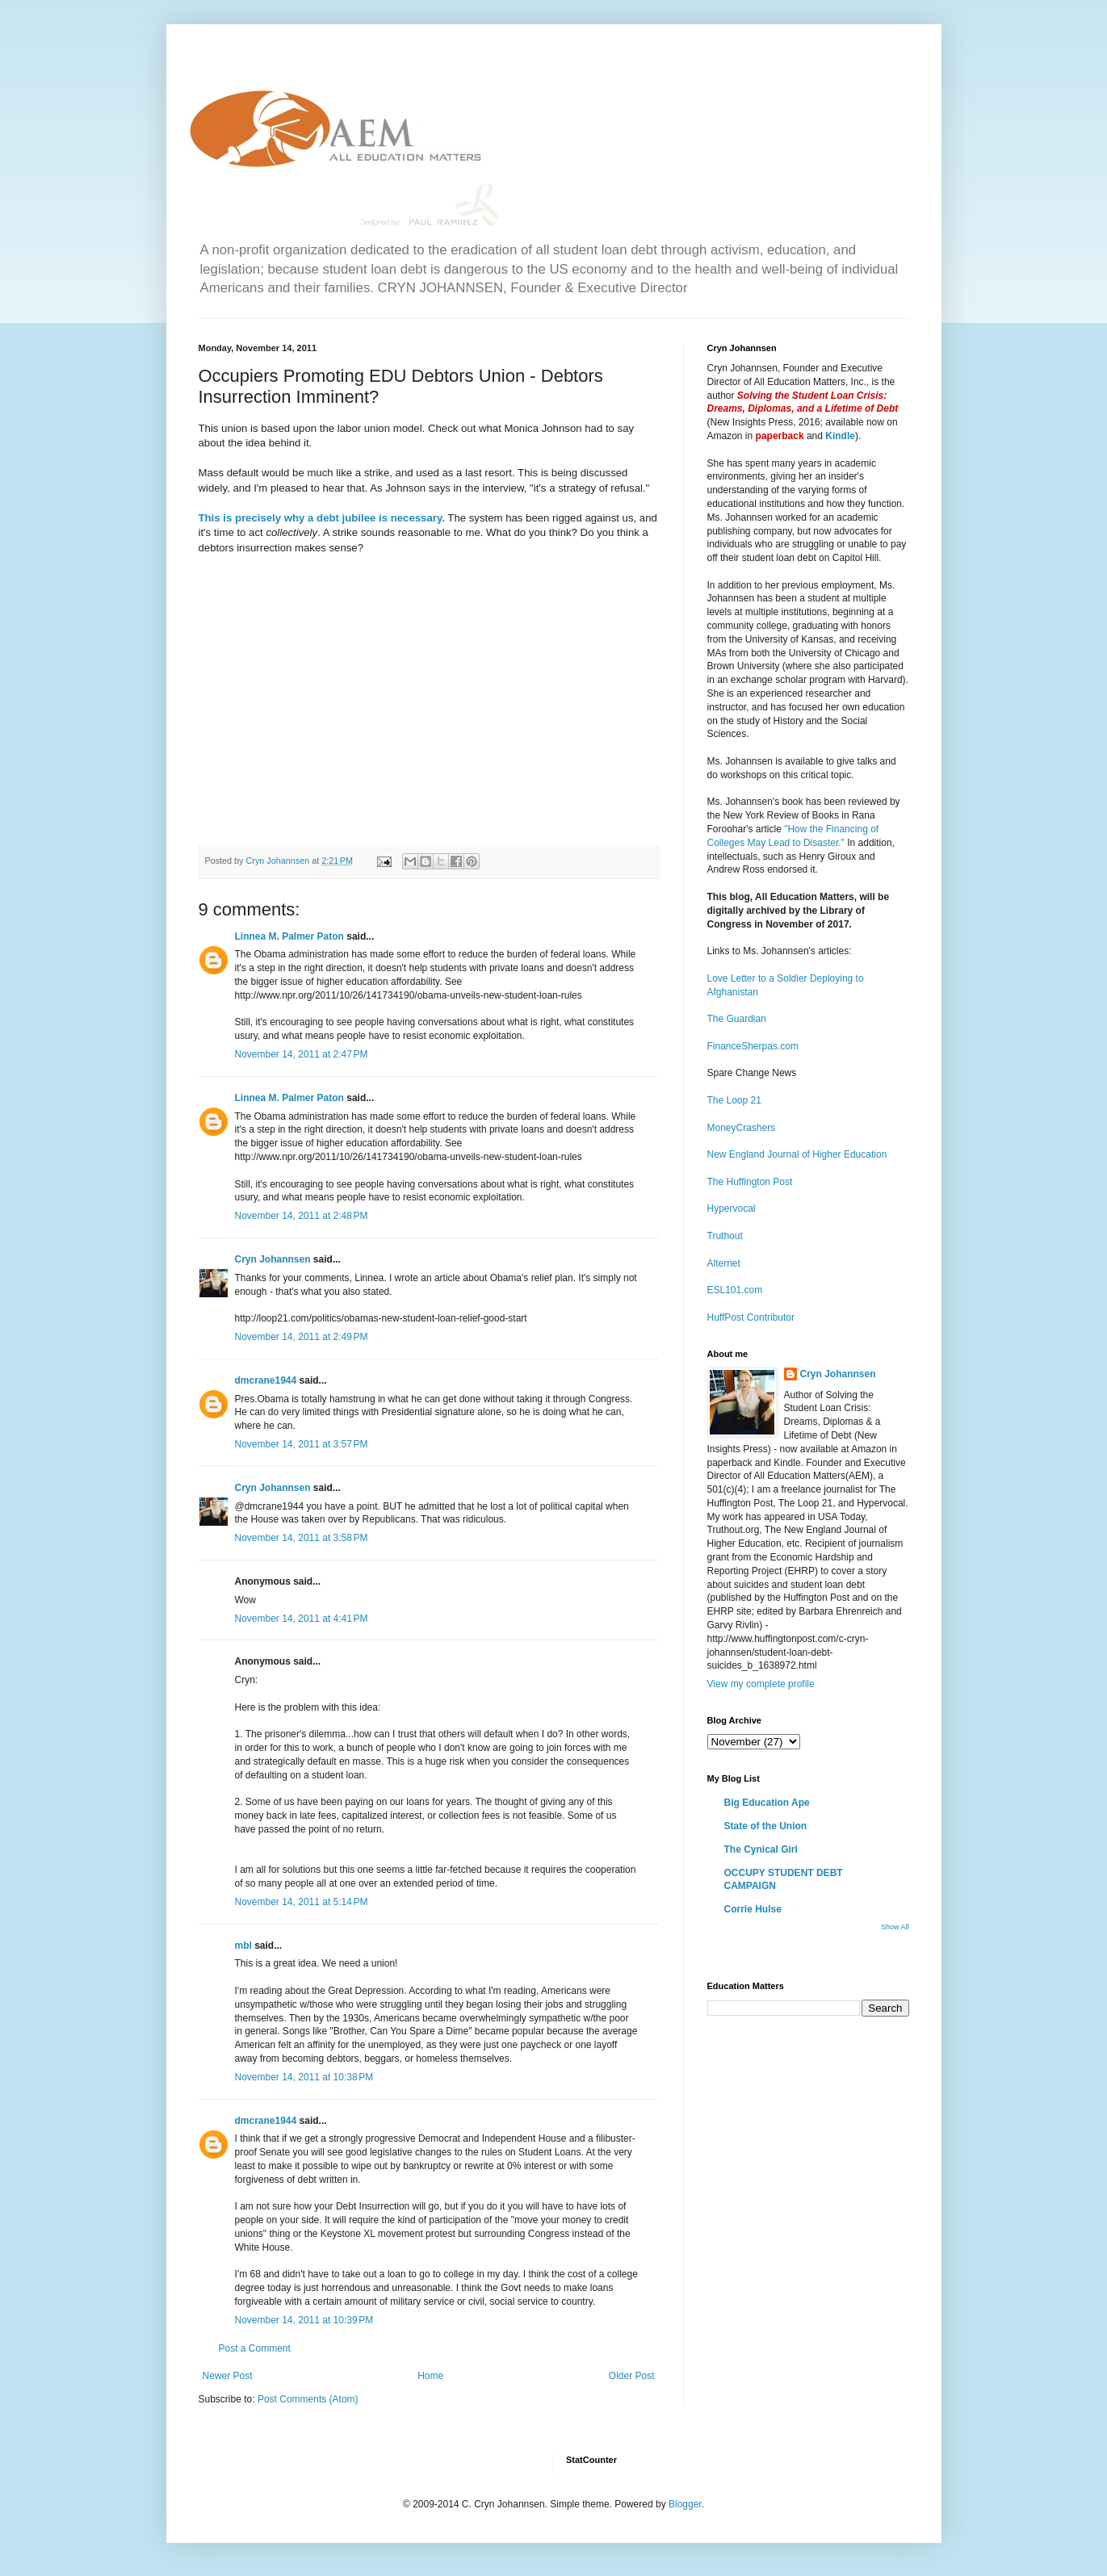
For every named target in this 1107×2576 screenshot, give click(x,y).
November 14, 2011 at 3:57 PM (301, 1444)
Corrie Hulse (753, 1909)
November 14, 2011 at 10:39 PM (304, 2320)
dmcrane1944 (266, 1380)
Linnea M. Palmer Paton (289, 936)
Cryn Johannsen (273, 1259)
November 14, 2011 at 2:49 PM (301, 1336)
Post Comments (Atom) (308, 2399)
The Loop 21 (734, 1100)
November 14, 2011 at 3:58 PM (301, 1538)
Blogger (685, 2504)
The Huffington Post (750, 1181)
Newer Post (228, 2375)
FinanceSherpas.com (753, 1046)
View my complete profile (761, 1684)
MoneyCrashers (741, 1127)
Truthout (725, 1236)
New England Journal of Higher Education (797, 1154)
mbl (243, 1945)
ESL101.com (735, 1290)
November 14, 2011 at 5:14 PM (301, 1902)
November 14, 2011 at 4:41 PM (301, 1618)
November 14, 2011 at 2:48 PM (301, 1215)
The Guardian (736, 1018)
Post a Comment (255, 2348)
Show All (895, 1927)
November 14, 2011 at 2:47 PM (301, 1054)
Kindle (840, 436)
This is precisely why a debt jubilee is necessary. (322, 518)
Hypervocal (731, 1208)
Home (430, 2375)
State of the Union (765, 1826)
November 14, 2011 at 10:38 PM (304, 2077)
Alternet (723, 1263)
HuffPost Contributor (751, 1317)
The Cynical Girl (761, 1849)
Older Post (632, 2375)
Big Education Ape (767, 1802)
